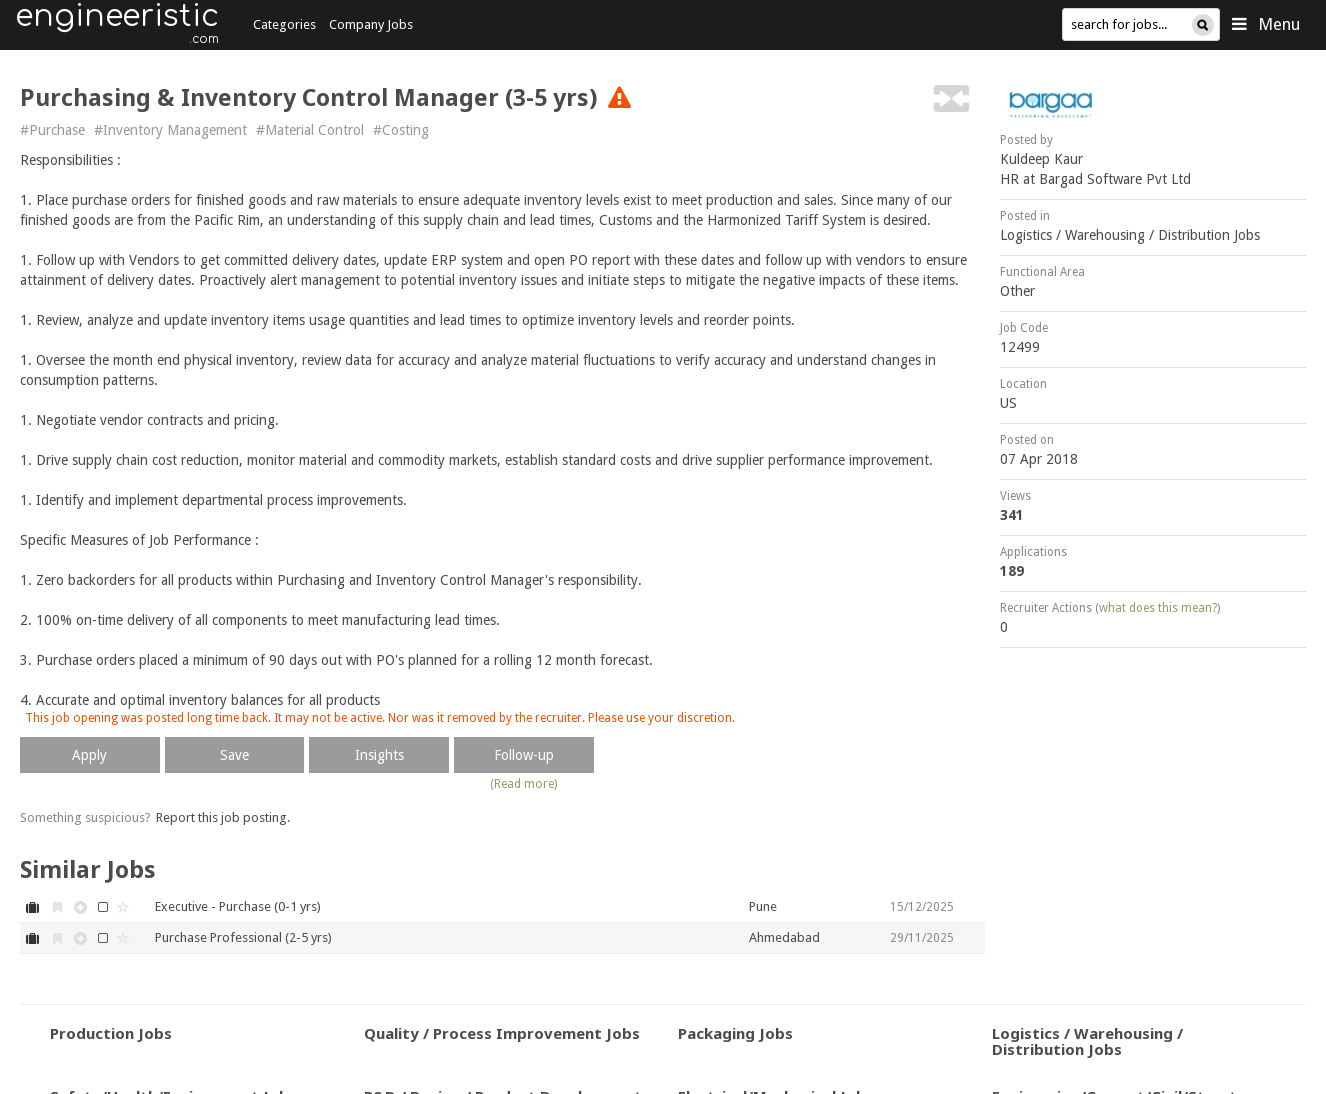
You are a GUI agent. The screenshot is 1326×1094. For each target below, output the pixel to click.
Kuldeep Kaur (1041, 159)
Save (234, 755)
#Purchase (52, 130)
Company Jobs (371, 24)
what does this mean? (1158, 608)
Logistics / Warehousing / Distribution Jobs (1130, 235)
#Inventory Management (170, 130)
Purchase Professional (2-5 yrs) (243, 937)
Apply (89, 755)
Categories (284, 24)
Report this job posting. (223, 817)
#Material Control (310, 130)
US (1008, 403)
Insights (379, 755)
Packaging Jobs (735, 1033)
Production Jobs (111, 1033)
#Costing (401, 130)
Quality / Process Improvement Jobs (502, 1033)
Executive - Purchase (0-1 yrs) (238, 906)
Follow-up (524, 755)
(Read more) (523, 784)
